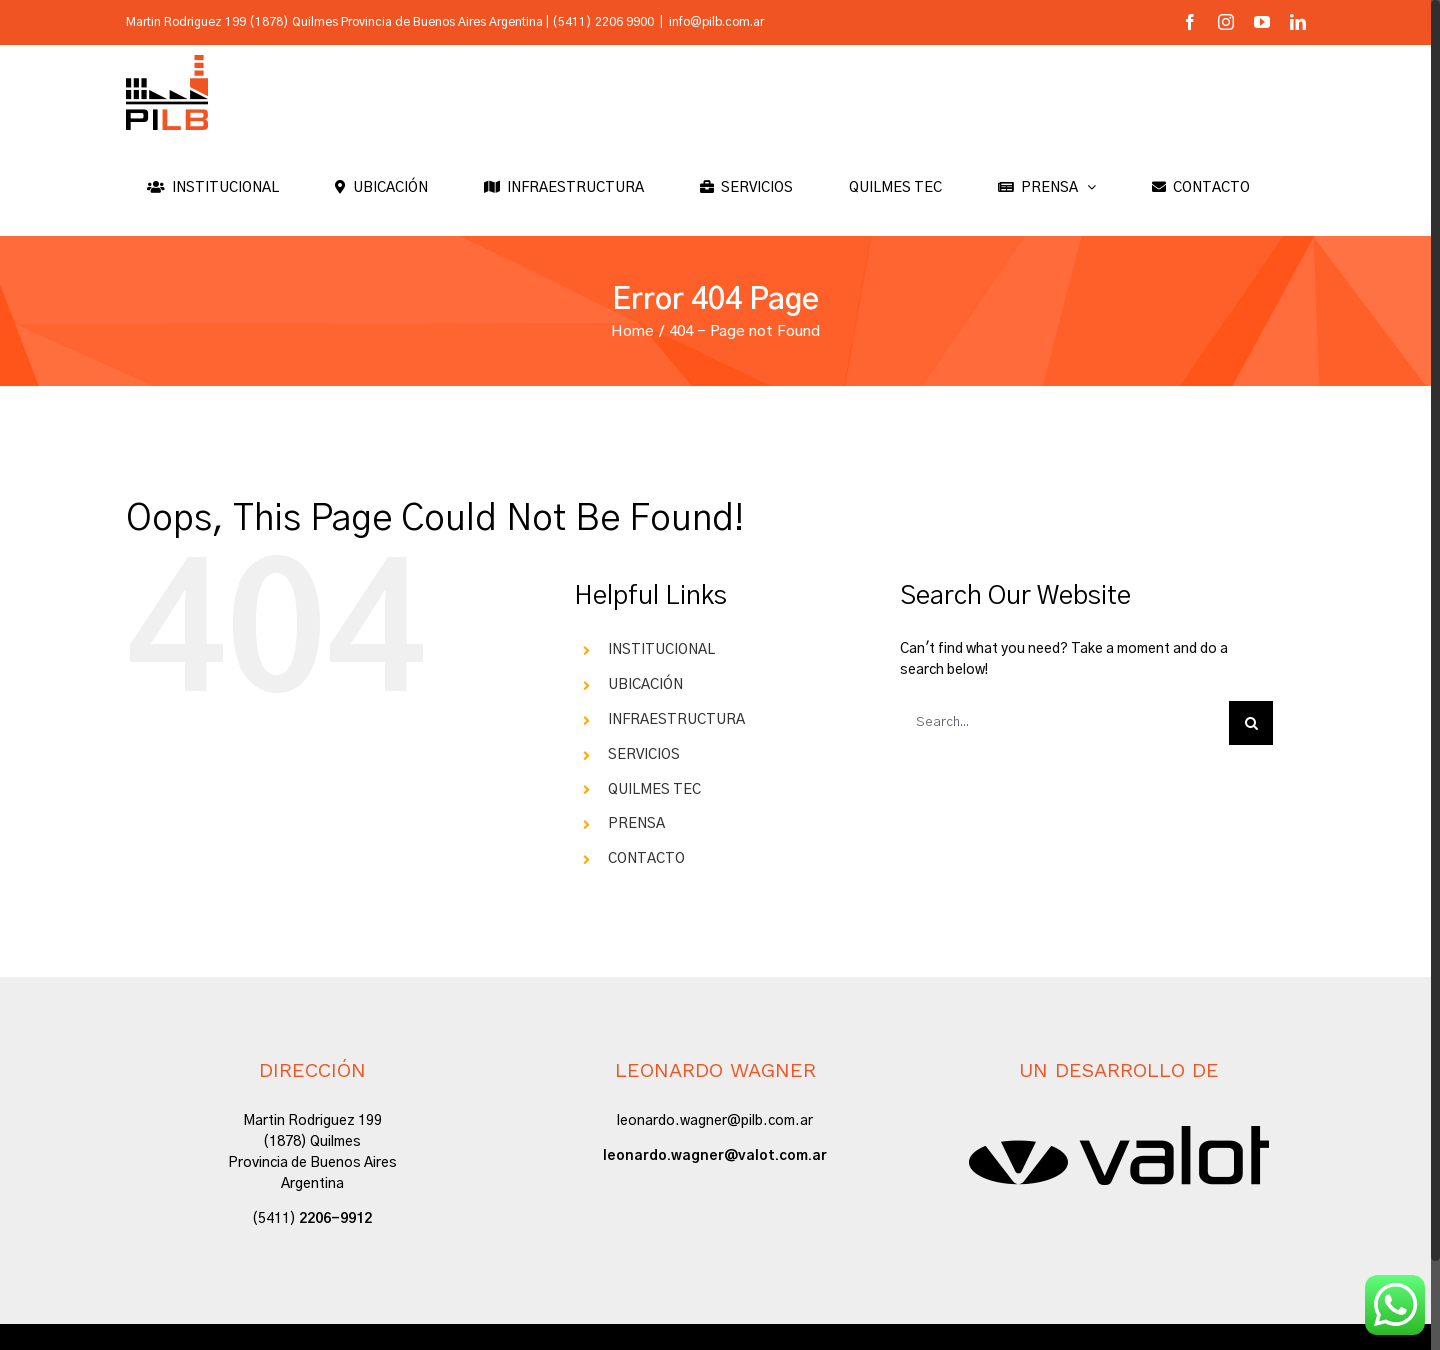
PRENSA (636, 824)
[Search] (1251, 723)
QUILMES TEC (654, 790)
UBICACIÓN (645, 685)
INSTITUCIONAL (661, 650)
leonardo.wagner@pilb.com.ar (715, 1121)
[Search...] (1064, 723)
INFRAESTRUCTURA (676, 720)
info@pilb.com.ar (716, 22)
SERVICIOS (644, 755)
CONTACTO (646, 859)
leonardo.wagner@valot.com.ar (715, 1156)
